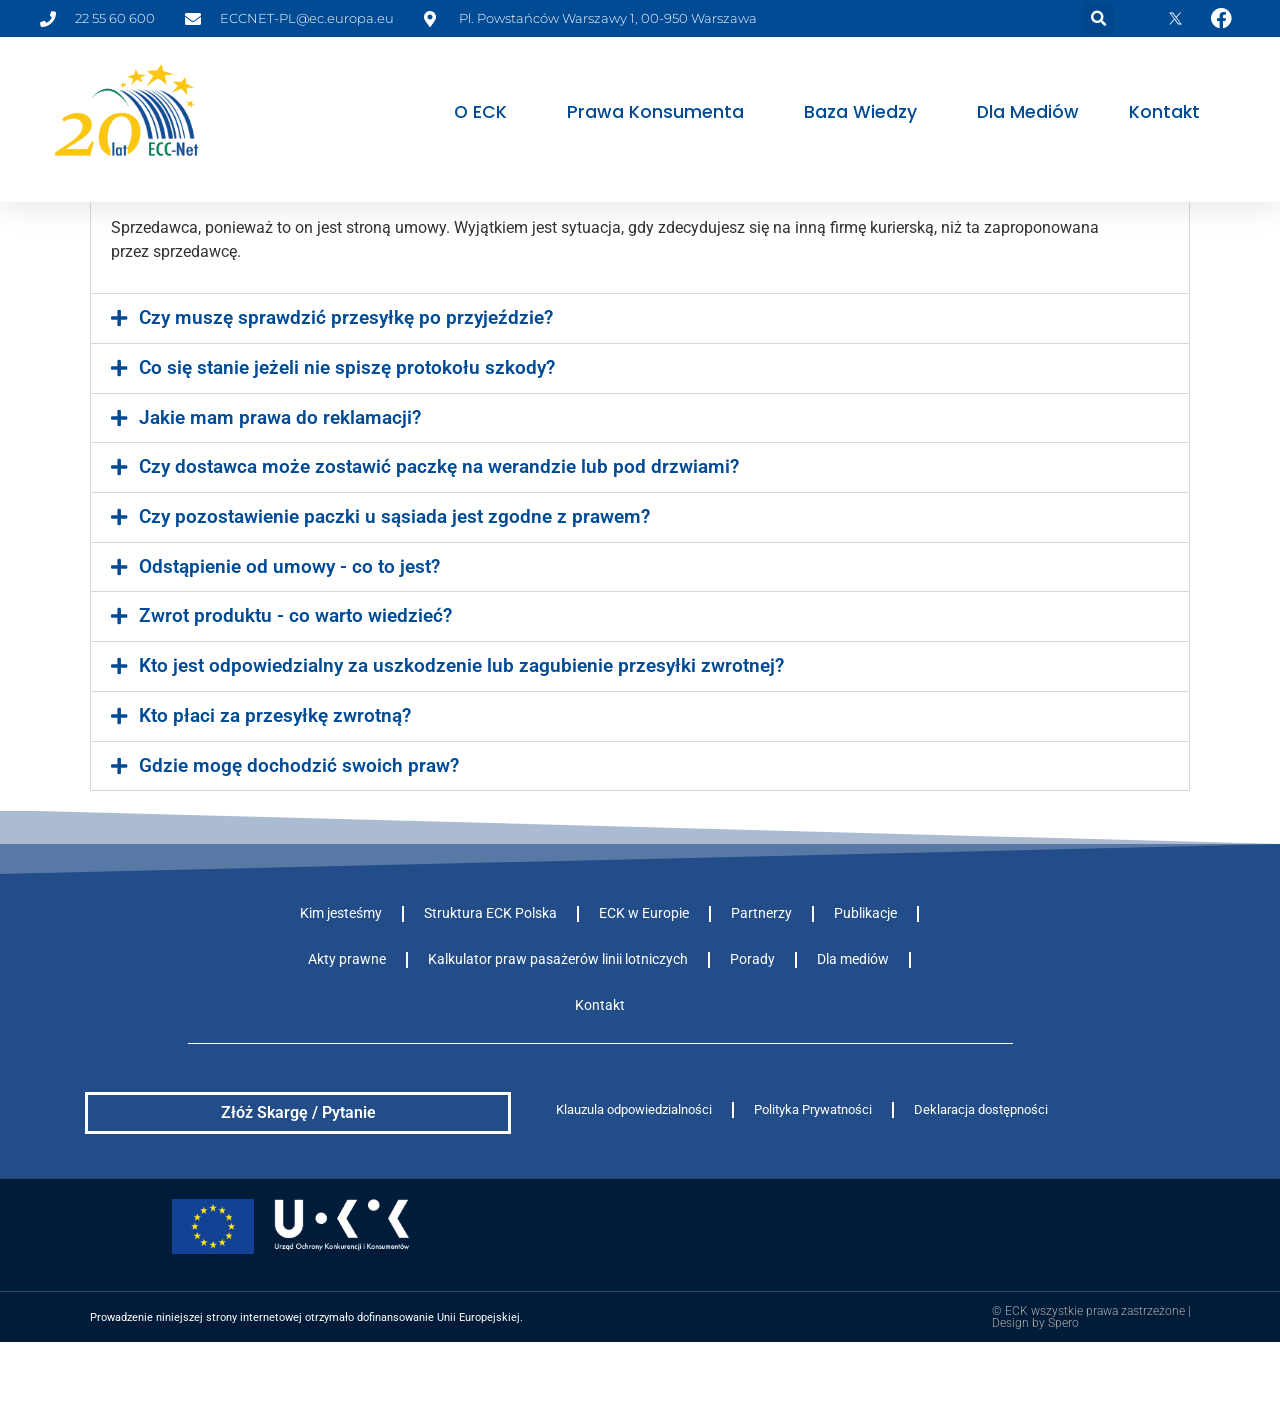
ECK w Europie (644, 985)
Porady (752, 1031)
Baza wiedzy (865, 112)
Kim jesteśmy (341, 985)
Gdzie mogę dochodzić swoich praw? (299, 838)
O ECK (485, 112)
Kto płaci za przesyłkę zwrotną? (275, 788)
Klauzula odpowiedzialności (634, 1181)
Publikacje (865, 985)
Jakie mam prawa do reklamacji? (280, 490)
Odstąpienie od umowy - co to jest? (289, 639)
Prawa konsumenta (660, 112)
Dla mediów (1028, 112)
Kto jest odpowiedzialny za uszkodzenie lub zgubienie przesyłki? (417, 247)
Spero (1063, 1395)
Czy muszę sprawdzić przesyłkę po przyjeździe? (346, 390)
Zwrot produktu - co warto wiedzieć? (295, 689)
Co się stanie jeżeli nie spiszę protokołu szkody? (347, 440)
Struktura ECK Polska (490, 985)
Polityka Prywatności (813, 1181)
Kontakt (1164, 112)
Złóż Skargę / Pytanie (298, 1184)
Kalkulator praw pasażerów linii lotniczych (558, 1031)
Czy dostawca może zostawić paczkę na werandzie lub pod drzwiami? (439, 539)
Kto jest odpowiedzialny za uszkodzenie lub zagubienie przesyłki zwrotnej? (461, 738)
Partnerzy (761, 985)
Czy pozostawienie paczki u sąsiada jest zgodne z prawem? (394, 589)
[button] (1098, 18)
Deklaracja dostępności (981, 1181)
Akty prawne (347, 1031)
